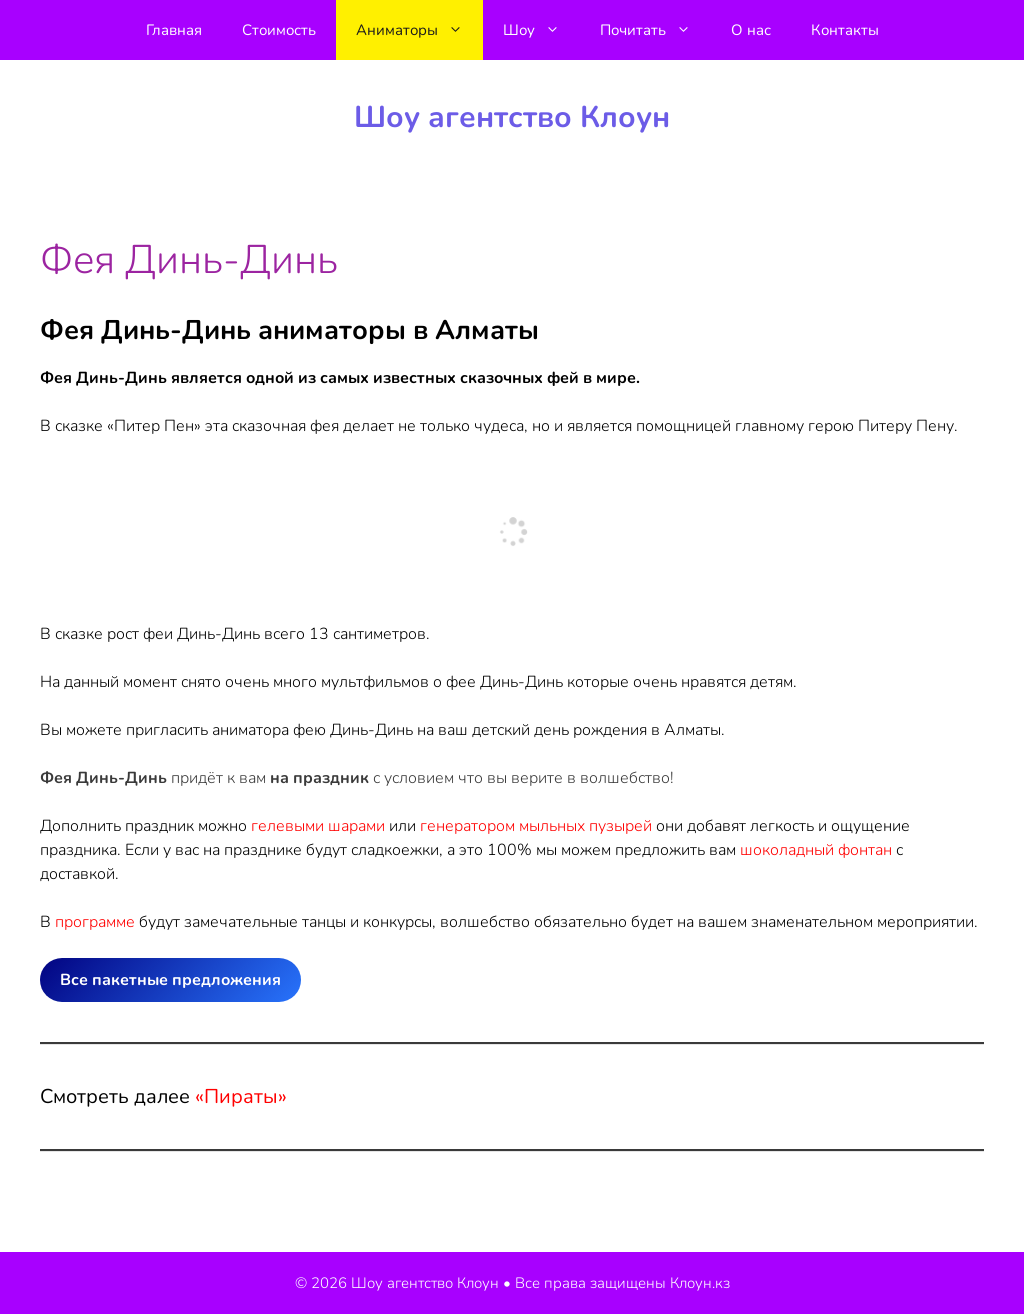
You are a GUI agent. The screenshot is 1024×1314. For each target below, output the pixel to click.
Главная (174, 30)
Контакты (845, 30)
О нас (751, 30)
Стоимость (279, 30)
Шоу (541, 30)
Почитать (655, 30)
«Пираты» (241, 1096)
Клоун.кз (700, 1283)
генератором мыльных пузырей (536, 826)
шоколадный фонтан (816, 850)
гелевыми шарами (318, 826)
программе (95, 922)
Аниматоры (419, 30)
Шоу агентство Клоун (512, 117)
